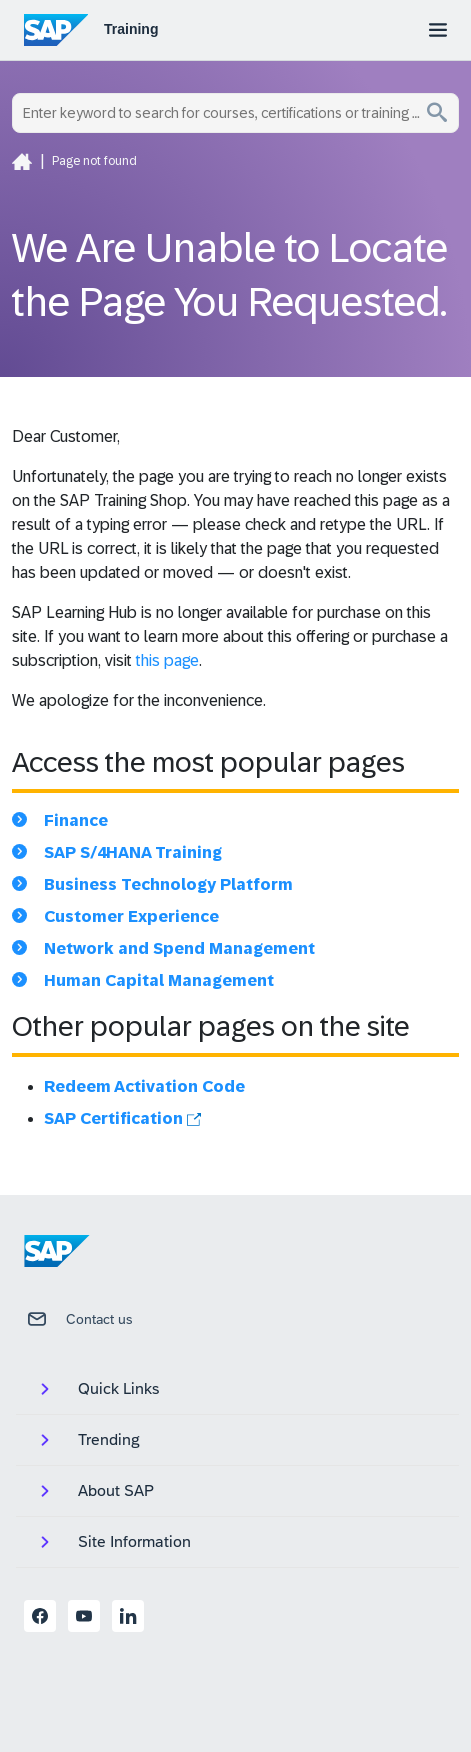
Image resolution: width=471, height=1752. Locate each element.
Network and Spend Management (179, 948)
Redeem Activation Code (144, 1086)
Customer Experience (131, 916)
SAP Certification (122, 1118)
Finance (76, 820)
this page (167, 660)
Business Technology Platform (168, 884)
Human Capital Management (159, 980)
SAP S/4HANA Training (133, 852)
